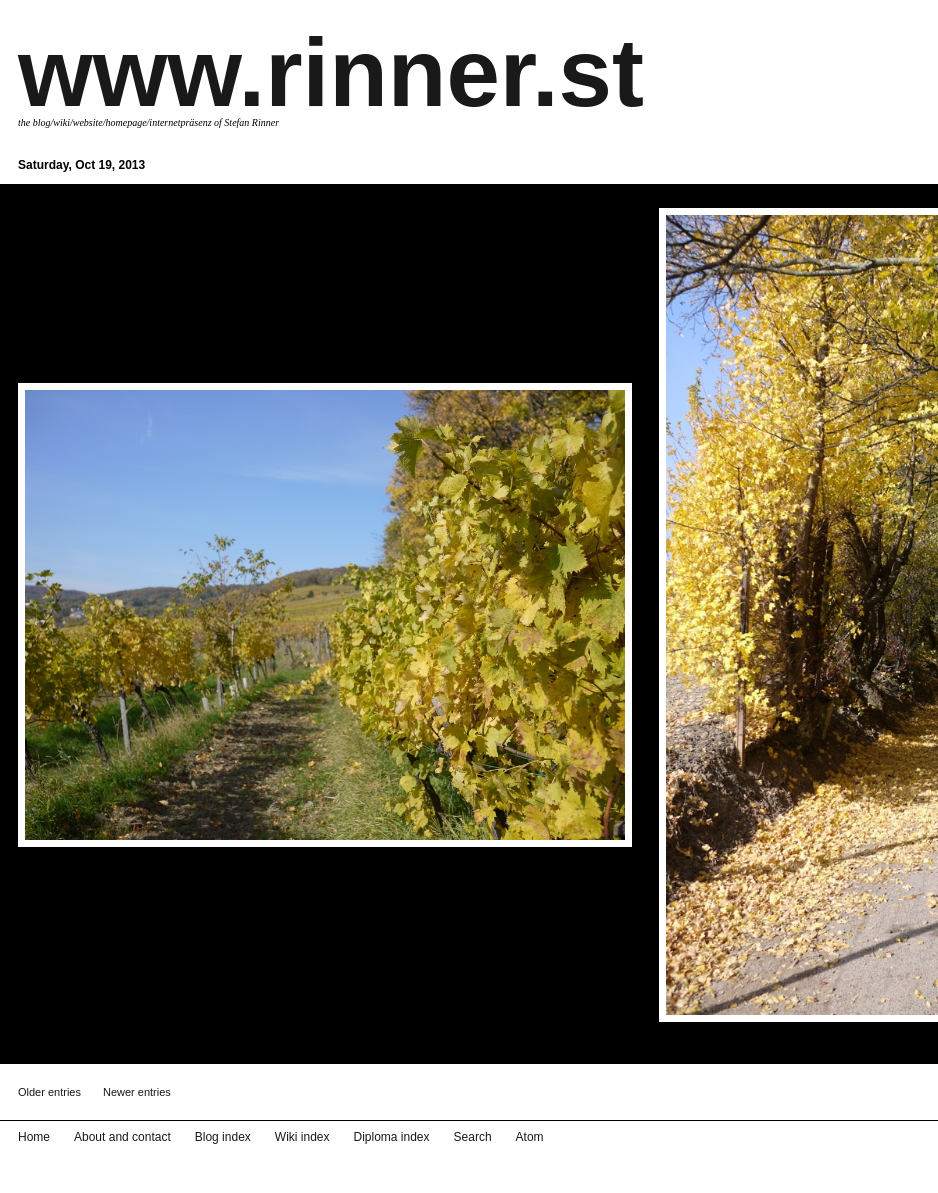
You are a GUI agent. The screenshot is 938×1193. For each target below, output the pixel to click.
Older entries (49, 1092)
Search (473, 1137)
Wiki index (302, 1137)
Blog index (223, 1137)
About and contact (122, 1137)
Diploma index (392, 1137)
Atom (530, 1137)
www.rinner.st (331, 72)
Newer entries (137, 1092)
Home (34, 1137)
